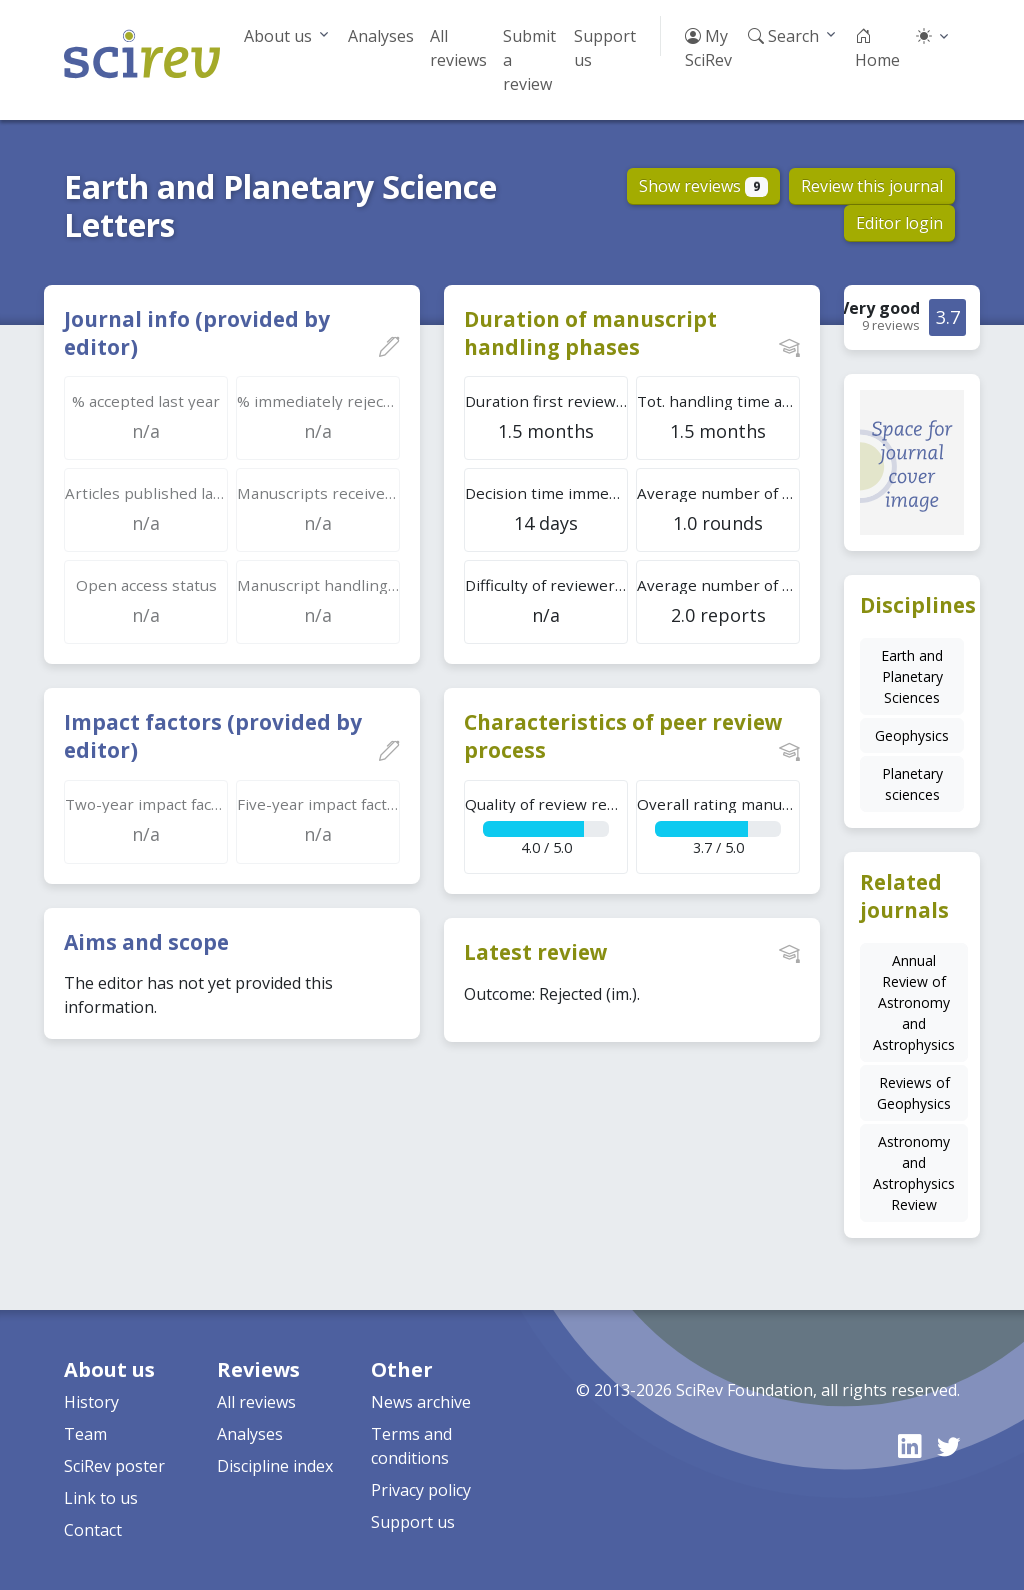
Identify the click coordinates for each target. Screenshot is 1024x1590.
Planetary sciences (912, 784)
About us (278, 36)
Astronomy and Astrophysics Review (914, 1173)
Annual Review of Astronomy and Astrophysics (914, 1002)
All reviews (458, 48)
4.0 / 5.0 (546, 825)
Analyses (381, 36)
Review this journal (872, 186)
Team (85, 1434)
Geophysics (912, 735)
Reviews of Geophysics (914, 1093)
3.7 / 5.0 (718, 825)
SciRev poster (114, 1466)
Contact (93, 1530)
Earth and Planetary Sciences (912, 676)
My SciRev (708, 48)
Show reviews (703, 186)
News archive (421, 1402)
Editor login (899, 223)
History (91, 1402)
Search (783, 36)
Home (877, 48)
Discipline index (275, 1466)
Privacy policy (421, 1490)
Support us (605, 48)
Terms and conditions (411, 1446)
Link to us (101, 1498)
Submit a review (529, 60)
